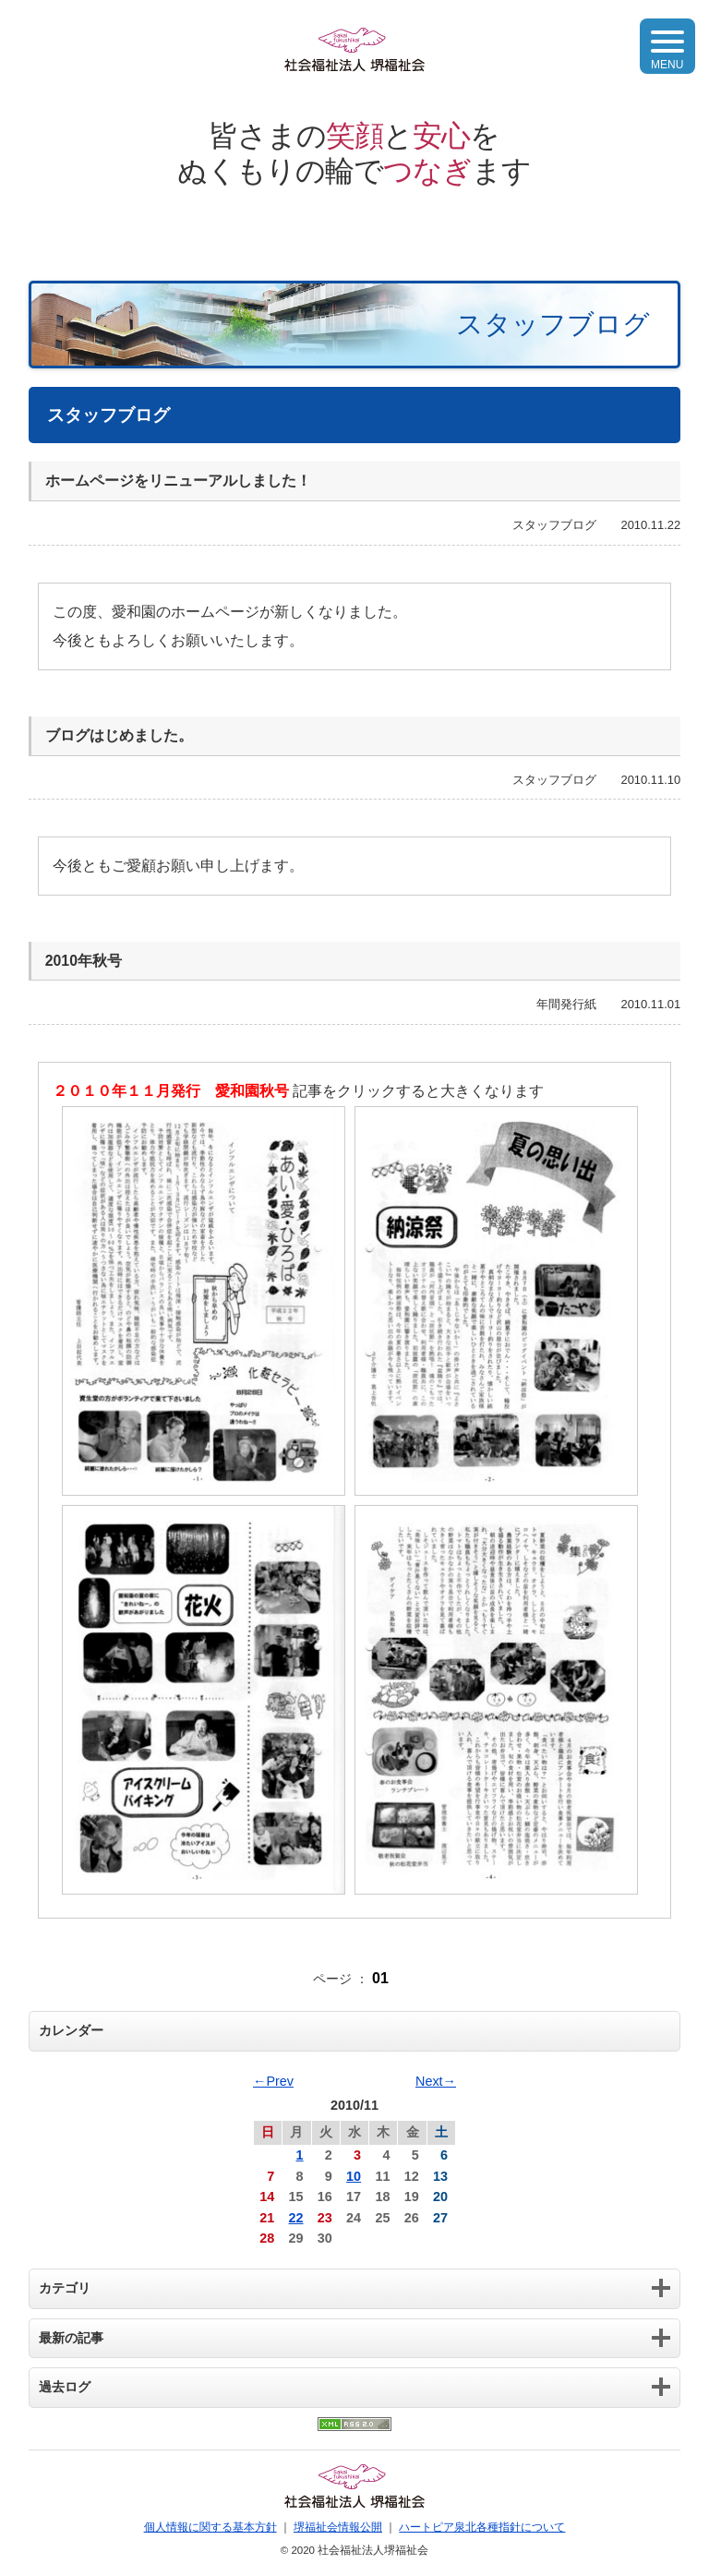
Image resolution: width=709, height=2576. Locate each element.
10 (353, 2176)
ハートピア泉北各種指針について (482, 2527)
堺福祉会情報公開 (338, 2527)
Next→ (435, 2081)
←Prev (273, 2081)
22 (296, 2217)
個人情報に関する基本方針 (210, 2527)
